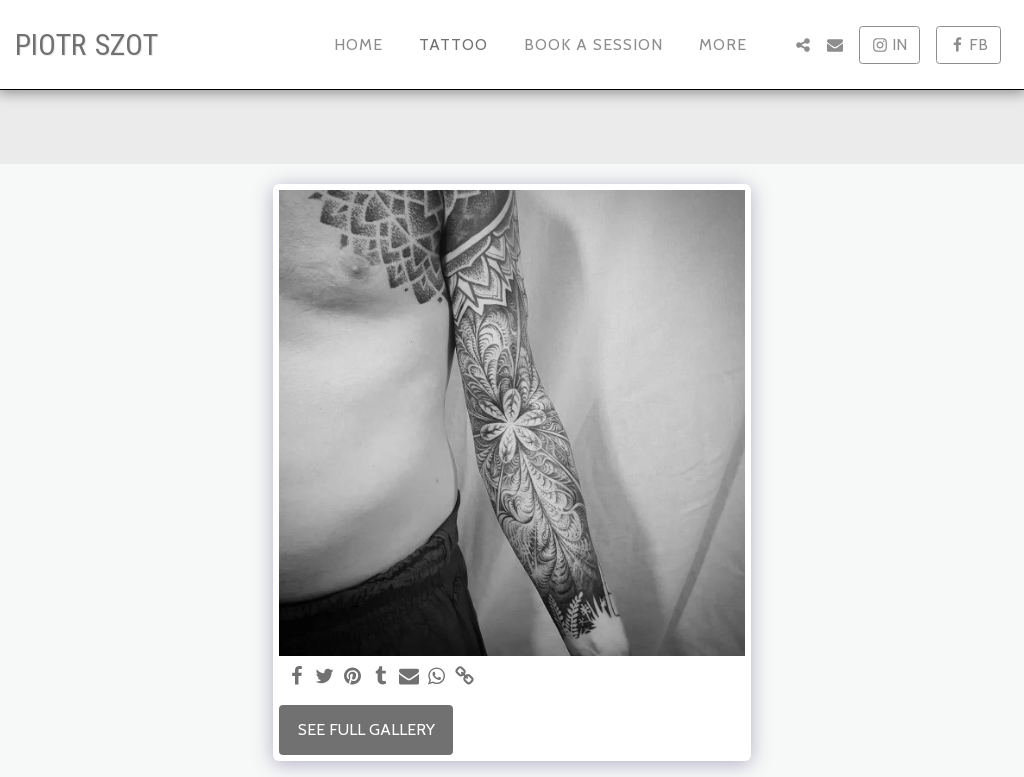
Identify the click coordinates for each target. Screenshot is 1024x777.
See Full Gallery (366, 729)
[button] (803, 45)
